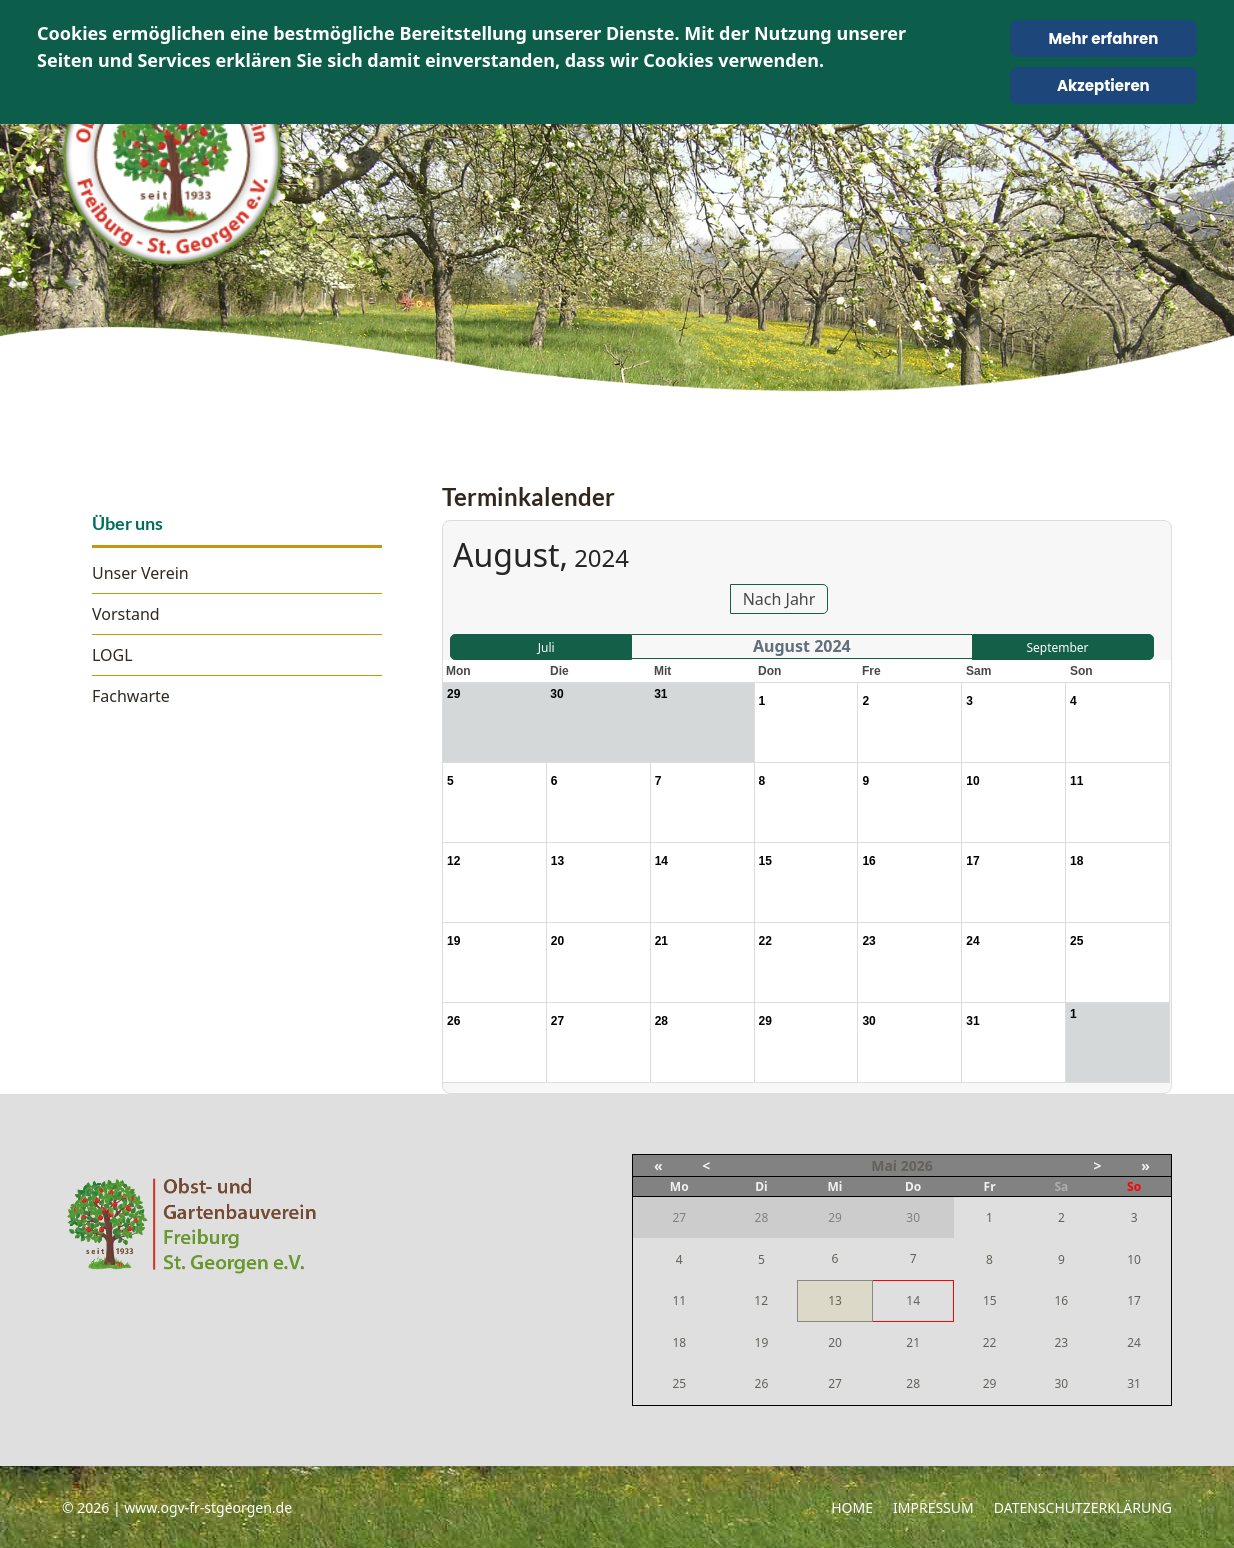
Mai (884, 1165)
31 (1134, 1383)
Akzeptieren (1103, 85)
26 (762, 1383)
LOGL (112, 655)
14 (913, 1300)
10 (1134, 1259)
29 (990, 1383)
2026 (917, 1165)
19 (762, 1342)
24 (1134, 1342)
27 (835, 1383)
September (1057, 647)
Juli (546, 647)
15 (990, 1300)
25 (679, 1383)
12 (761, 1300)
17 (1134, 1300)
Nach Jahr (779, 599)
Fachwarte (131, 696)
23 (1061, 1342)
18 (679, 1342)
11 (679, 1300)
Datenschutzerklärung (1083, 1507)
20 (835, 1342)
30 (1061, 1383)
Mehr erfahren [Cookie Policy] (1103, 38)
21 (913, 1342)
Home (852, 1507)
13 (835, 1300)
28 (913, 1383)
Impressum (933, 1507)
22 (990, 1342)
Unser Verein (140, 573)
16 (1061, 1300)
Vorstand (126, 614)
